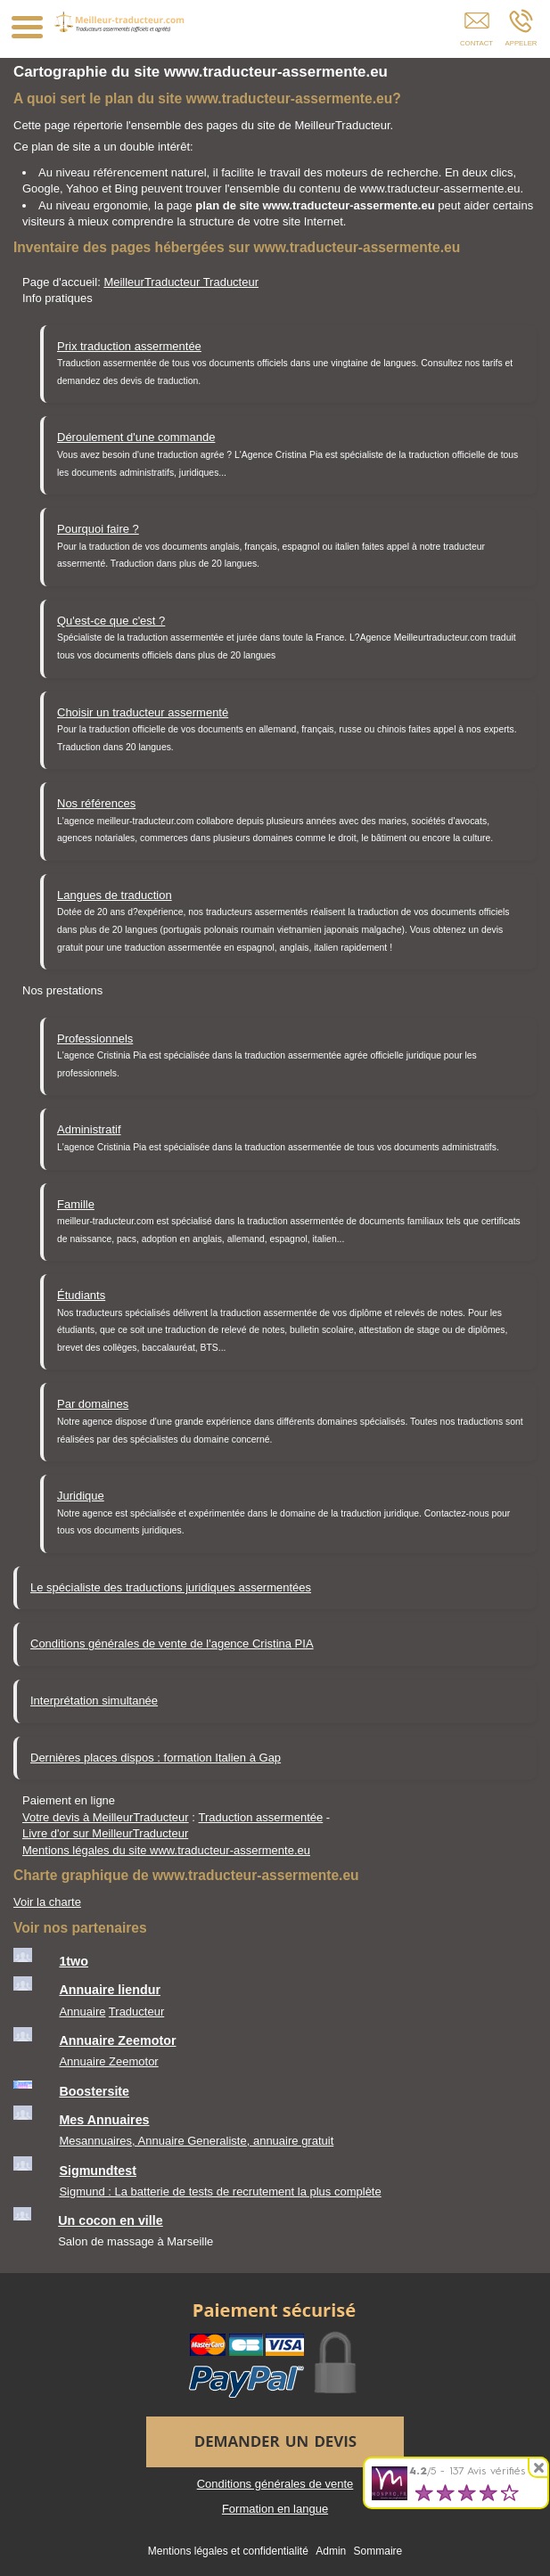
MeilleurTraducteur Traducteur (181, 282)
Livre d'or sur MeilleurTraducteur (105, 1833)
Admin (331, 2551)
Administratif (89, 1129)
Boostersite (94, 2091)
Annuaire (82, 2011)
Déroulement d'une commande (136, 437)
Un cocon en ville (110, 2220)
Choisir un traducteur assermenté (142, 712)
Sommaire (378, 2551)
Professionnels (95, 1038)
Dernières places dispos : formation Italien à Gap (155, 1757)
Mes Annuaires (104, 2120)
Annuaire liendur (109, 1990)
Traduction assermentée (261, 1817)
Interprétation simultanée (94, 1700)
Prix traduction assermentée (129, 346)
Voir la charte (47, 1902)
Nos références (96, 803)
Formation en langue (275, 2508)
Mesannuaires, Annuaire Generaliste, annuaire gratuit (196, 2140)
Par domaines (92, 1404)
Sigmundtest (97, 2170)
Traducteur (136, 2011)
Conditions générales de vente (275, 2483)
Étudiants (81, 1295)
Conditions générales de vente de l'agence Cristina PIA (172, 1643)
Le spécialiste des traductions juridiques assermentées (170, 1587)
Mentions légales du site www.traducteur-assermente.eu (166, 1850)
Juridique (80, 1495)
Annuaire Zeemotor (117, 2040)
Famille (75, 1204)
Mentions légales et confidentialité (228, 2551)
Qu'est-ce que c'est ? (111, 620)
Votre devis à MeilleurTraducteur (105, 1817)
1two (73, 1961)
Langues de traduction (114, 895)
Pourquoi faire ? (98, 529)
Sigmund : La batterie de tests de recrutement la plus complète (220, 2191)
